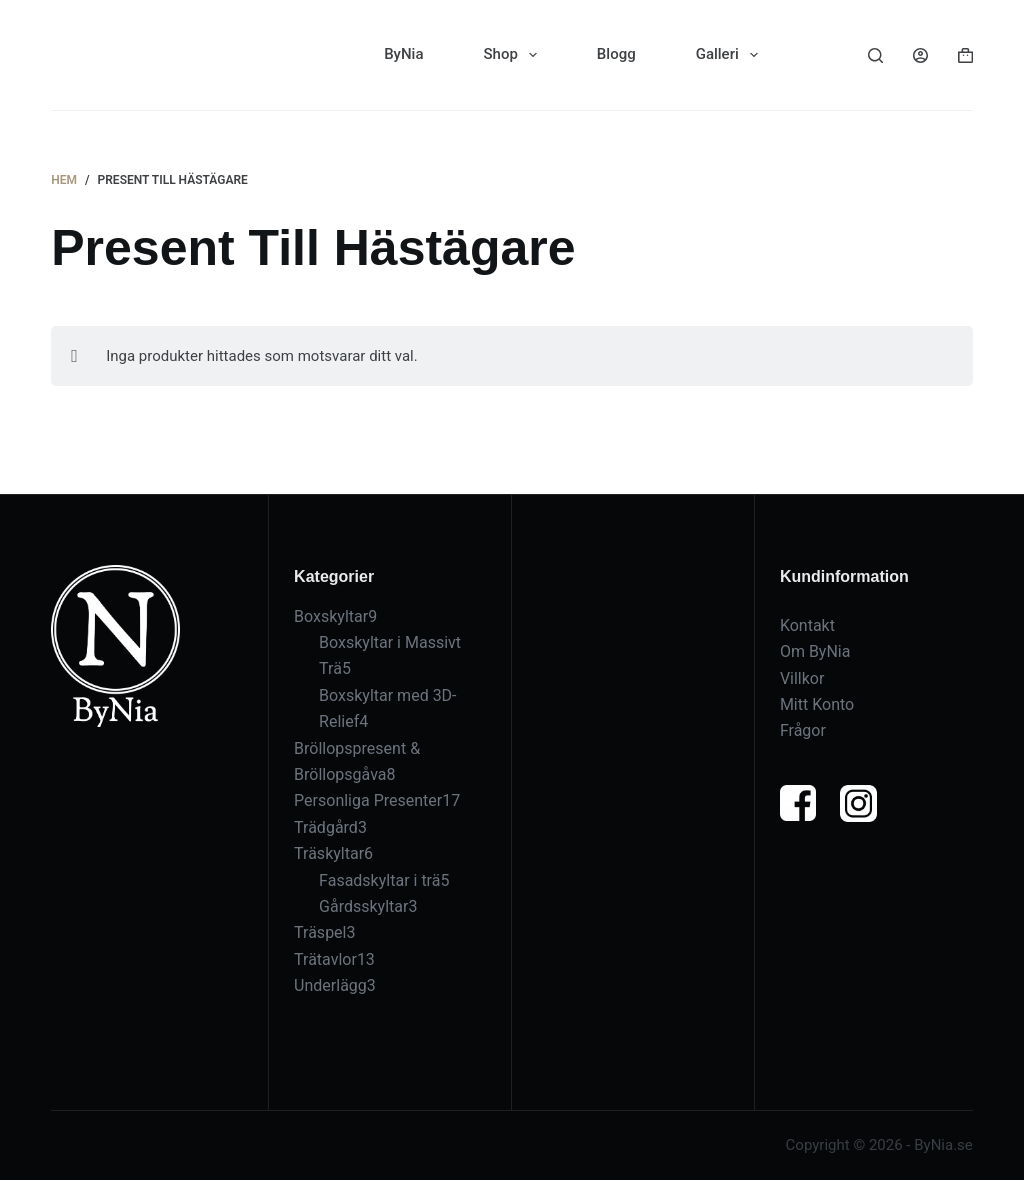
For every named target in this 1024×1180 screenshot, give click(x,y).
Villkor (802, 662)
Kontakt (807, 609)
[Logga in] (920, 55)
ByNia (403, 54)
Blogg (616, 54)
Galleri (731, 55)
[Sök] (875, 55)
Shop (514, 55)
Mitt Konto (817, 688)
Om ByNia (815, 635)
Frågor (803, 714)
